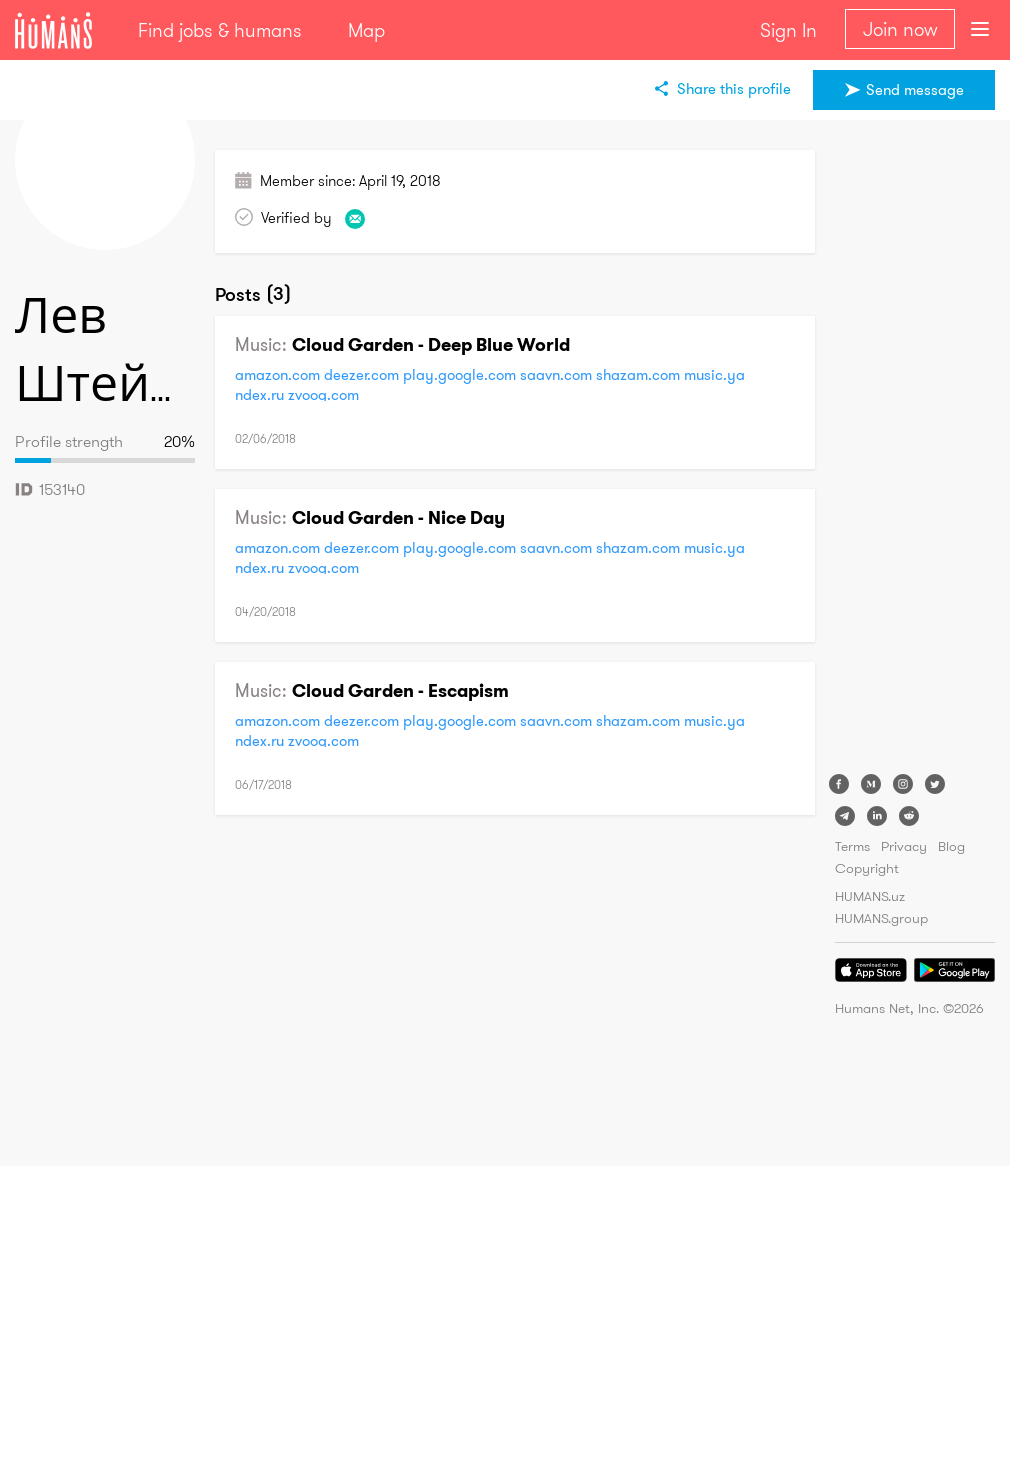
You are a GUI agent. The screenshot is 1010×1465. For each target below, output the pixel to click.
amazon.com (277, 374)
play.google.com (459, 374)
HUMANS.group (881, 918)
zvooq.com (323, 394)
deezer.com (361, 374)
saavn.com (556, 374)
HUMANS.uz (870, 896)
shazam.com (638, 374)
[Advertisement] (915, 450)
